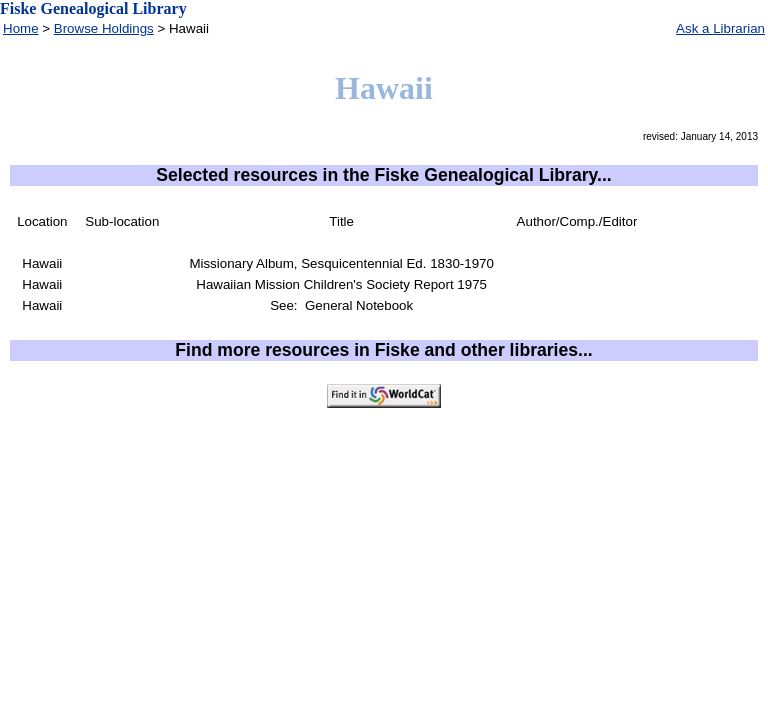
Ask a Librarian (720, 28)
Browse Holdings (104, 28)
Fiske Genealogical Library (93, 8)
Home (21, 28)
